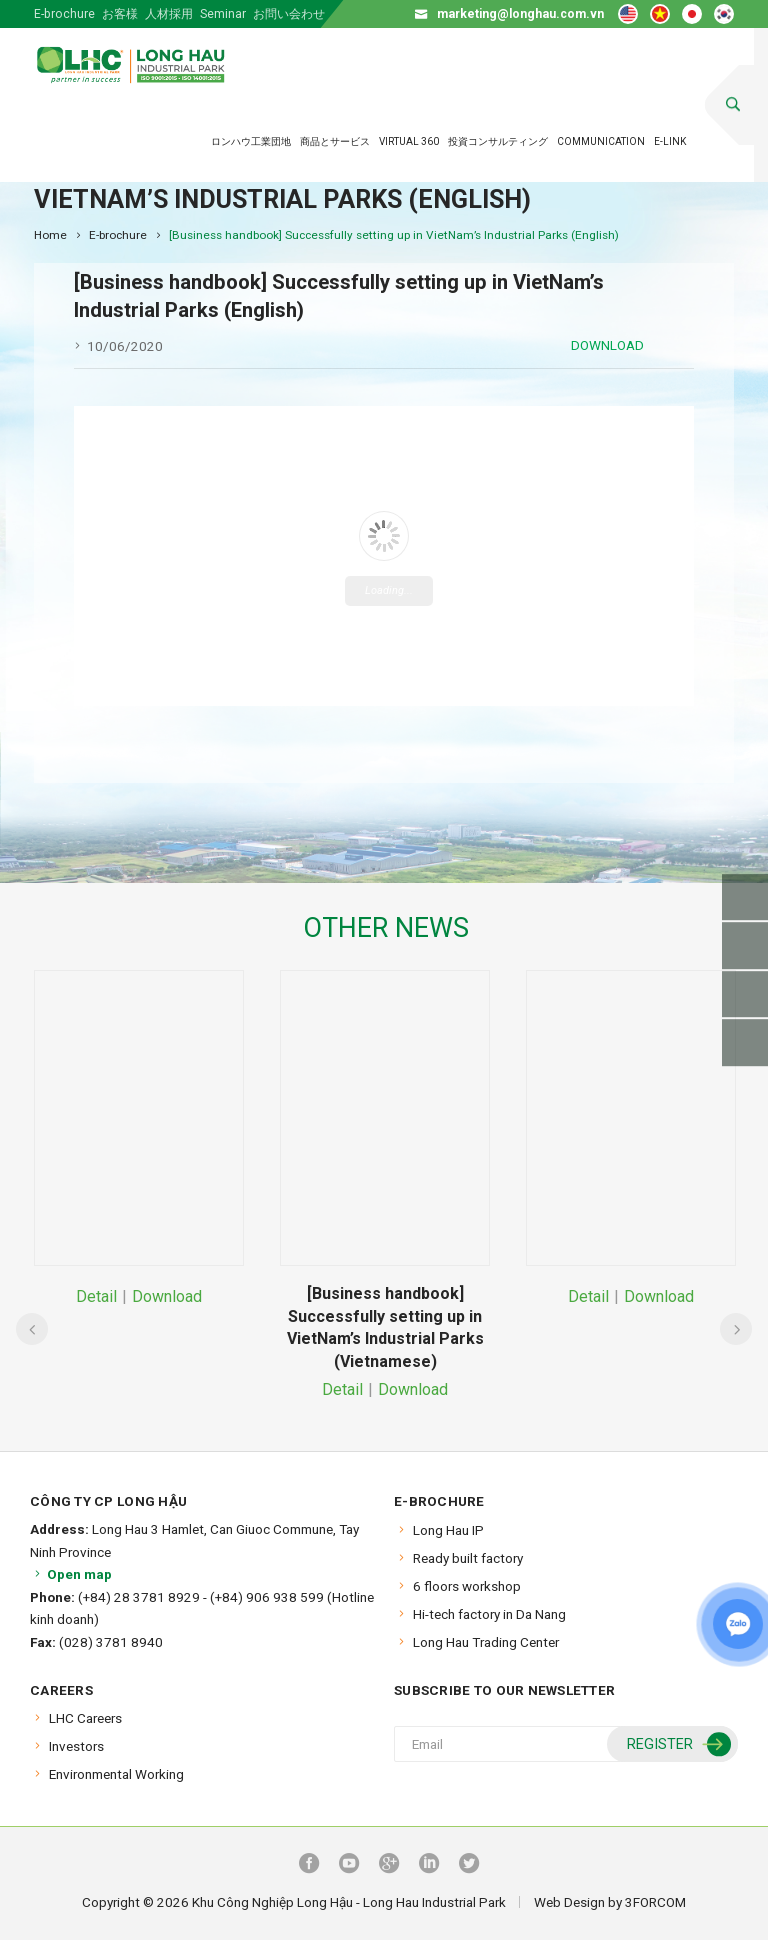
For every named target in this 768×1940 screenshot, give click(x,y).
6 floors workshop (467, 1586)
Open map (71, 1574)
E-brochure (64, 14)
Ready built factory (468, 1558)
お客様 (120, 14)
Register (676, 1745)
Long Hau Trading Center (486, 1642)
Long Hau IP (448, 1530)
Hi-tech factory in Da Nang (489, 1614)
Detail (96, 1296)
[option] (139, 1140)
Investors (76, 1746)
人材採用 (169, 14)
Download (607, 345)
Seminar (223, 14)
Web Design (569, 1902)
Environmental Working (116, 1774)
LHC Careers (85, 1718)
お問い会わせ (289, 14)
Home (50, 235)
